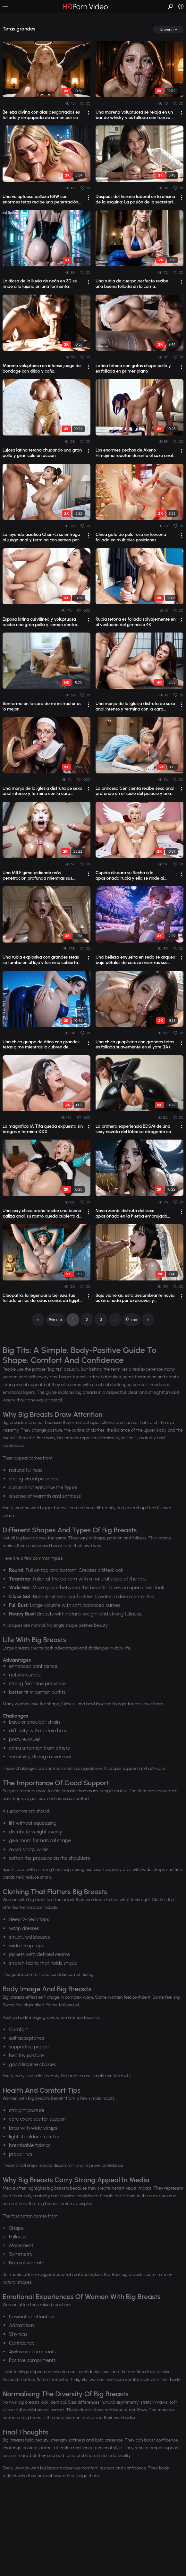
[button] (5, 6)
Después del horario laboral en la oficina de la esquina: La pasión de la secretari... (136, 199)
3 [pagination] (101, 1319)
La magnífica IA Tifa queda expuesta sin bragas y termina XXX (43, 1129)
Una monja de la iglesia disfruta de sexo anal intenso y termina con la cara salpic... (135, 706)
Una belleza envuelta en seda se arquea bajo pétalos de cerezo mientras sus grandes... (135, 960)
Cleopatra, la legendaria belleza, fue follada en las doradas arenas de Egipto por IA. (42, 1298)
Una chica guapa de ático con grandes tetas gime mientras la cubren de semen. (41, 1044)
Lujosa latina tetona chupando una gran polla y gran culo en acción (42, 453)
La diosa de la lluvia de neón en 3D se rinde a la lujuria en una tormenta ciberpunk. (40, 284)
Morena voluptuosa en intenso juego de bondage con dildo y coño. (42, 368)
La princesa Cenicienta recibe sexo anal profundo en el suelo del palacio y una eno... (135, 791)
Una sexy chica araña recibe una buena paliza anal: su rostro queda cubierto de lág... (42, 1213)
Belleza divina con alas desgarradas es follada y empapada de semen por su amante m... (41, 115)
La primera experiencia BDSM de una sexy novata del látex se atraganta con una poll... (134, 1129)
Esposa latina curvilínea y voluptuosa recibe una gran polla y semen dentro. (40, 622)
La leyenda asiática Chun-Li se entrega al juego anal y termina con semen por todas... (41, 537)
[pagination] (38, 1319)
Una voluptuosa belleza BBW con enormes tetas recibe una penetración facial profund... (40, 199)
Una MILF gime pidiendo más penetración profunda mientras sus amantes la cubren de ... (37, 875)
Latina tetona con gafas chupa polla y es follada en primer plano (133, 368)
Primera (55, 1319)
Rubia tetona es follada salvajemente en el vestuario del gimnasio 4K (136, 622)
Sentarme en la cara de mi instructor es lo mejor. (42, 706)
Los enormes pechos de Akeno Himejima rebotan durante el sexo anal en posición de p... (134, 453)
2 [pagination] (87, 1319)
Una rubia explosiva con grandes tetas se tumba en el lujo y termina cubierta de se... (41, 960)
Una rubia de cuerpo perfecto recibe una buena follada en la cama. (132, 284)
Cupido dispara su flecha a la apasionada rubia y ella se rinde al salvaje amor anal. (130, 875)
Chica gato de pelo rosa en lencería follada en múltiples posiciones (131, 537)
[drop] (168, 29)
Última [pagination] (131, 1319)
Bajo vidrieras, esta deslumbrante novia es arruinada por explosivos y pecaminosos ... (135, 1298)
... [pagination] (115, 1319)
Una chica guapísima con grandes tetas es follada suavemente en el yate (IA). (135, 1044)
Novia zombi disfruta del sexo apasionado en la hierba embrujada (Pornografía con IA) (131, 1213)
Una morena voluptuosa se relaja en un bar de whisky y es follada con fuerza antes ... (134, 115)
